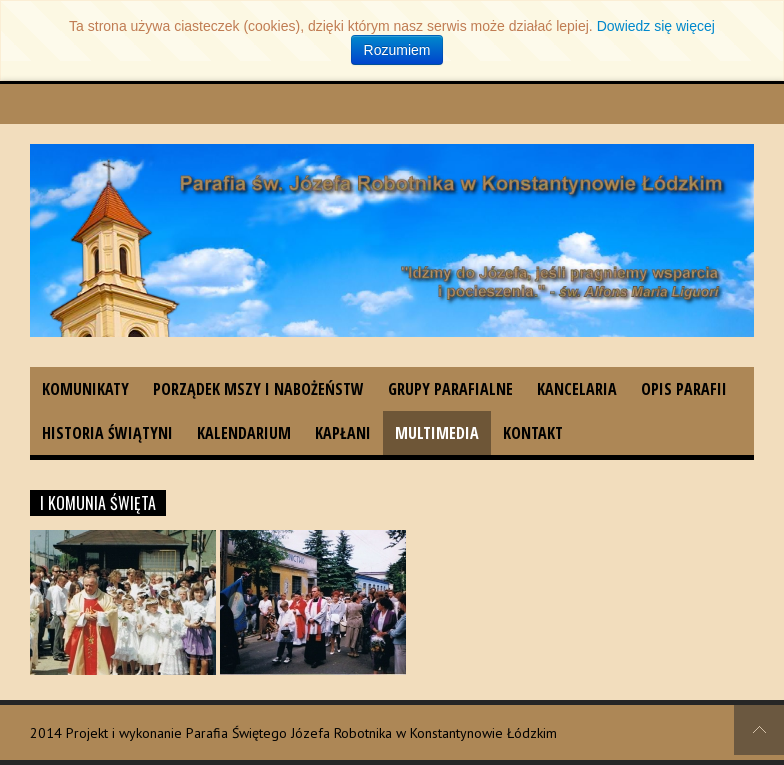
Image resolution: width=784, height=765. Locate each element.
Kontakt (533, 433)
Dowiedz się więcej (656, 26)
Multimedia (437, 433)
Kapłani (343, 433)
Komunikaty (85, 389)
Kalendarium (244, 433)
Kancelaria (577, 389)
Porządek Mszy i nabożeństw (258, 389)
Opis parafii (684, 389)
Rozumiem (397, 50)
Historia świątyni (107, 433)
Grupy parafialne (450, 389)
